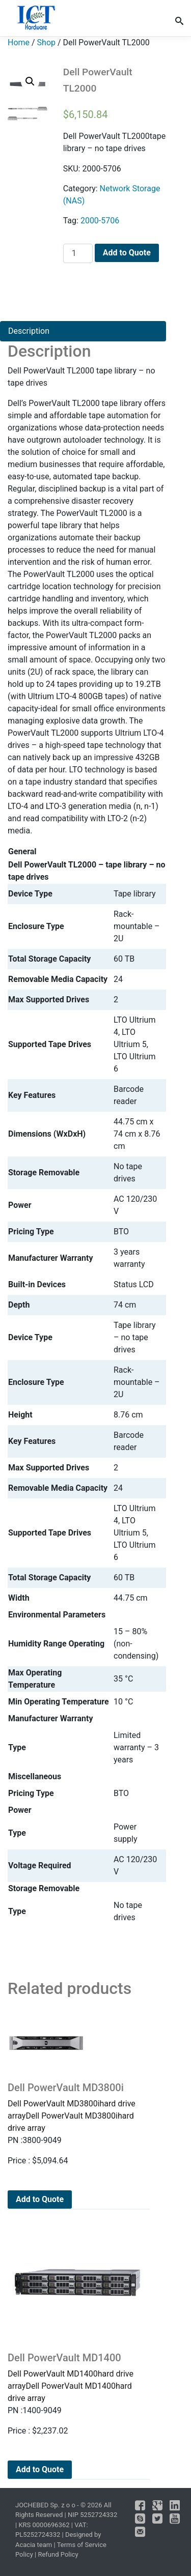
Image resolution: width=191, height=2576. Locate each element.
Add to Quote (127, 252)
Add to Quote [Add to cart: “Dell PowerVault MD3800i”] (40, 2199)
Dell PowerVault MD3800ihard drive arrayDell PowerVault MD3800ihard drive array (77, 2107)
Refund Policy (58, 2554)
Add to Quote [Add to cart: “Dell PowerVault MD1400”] (40, 2469)
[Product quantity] (78, 253)
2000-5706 (99, 220)
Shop (46, 42)
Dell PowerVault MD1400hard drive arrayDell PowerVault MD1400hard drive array (77, 2377)
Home (19, 42)
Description (28, 331)
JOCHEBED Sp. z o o (46, 2505)
